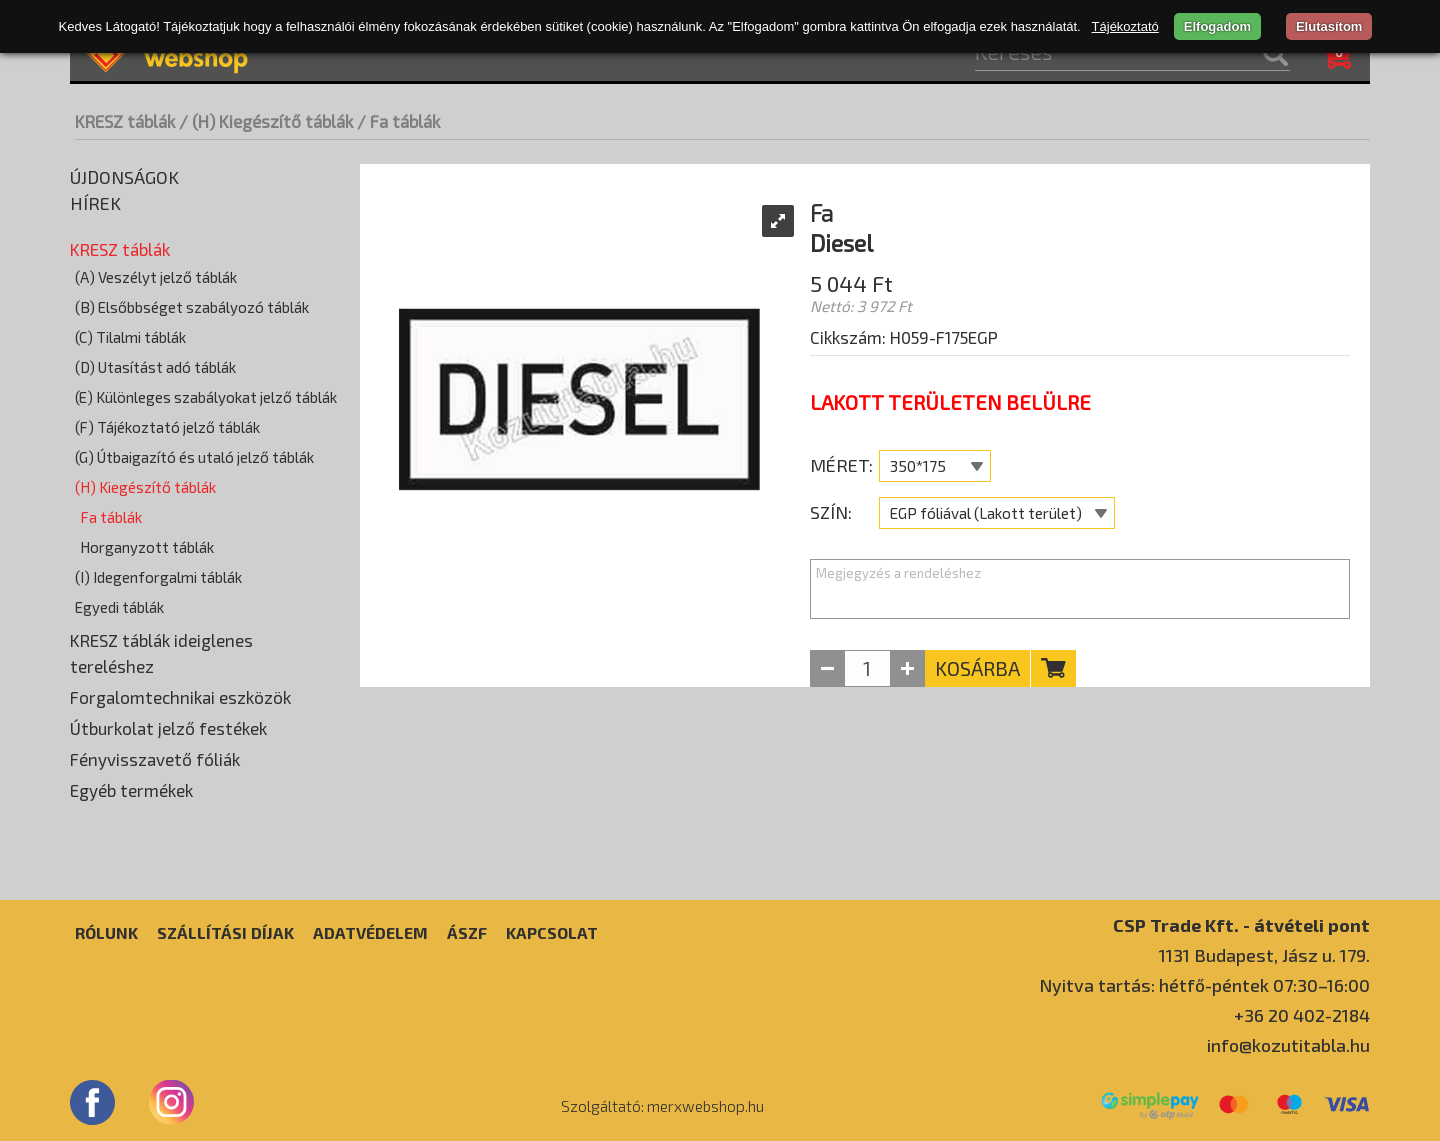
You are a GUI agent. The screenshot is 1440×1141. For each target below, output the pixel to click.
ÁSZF (467, 932)
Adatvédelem (370, 932)
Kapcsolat (552, 932)
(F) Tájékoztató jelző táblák (167, 427)
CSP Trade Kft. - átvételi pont (1241, 924)
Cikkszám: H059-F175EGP (904, 337)
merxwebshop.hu (705, 1106)
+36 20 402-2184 (1302, 1015)
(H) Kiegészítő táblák (145, 487)
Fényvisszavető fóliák (155, 759)
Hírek (95, 203)
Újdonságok (124, 177)
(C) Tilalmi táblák (130, 337)
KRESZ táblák (125, 121)
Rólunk (106, 932)
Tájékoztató (1125, 26)
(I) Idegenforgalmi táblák (158, 577)
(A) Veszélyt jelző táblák (156, 277)
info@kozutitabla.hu (1288, 1045)
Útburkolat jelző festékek (168, 728)
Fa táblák (111, 517)
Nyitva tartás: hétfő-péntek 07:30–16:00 (1204, 985)
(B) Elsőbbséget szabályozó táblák (192, 307)
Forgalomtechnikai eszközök (180, 697)
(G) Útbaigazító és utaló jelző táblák (194, 457)
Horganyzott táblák (147, 547)
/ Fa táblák (398, 121)
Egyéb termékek (131, 790)
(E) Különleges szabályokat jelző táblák (206, 397)
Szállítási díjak (225, 932)
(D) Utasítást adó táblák (155, 367)
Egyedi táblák (119, 607)
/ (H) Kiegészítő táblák (266, 121)
